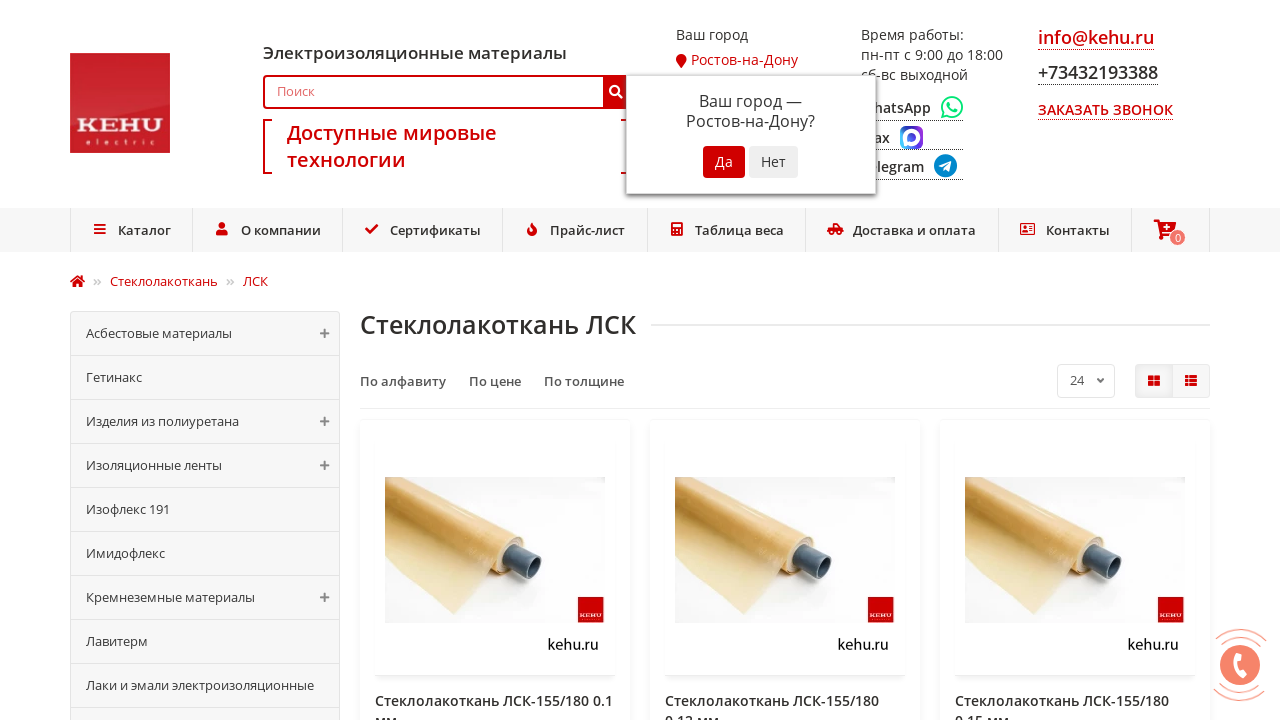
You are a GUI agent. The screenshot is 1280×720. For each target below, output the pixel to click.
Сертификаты (422, 230)
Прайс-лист (575, 230)
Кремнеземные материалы (212, 597)
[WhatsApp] (912, 108)
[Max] (912, 138)
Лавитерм (117, 641)
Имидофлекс (125, 553)
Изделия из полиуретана (212, 421)
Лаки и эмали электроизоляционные (200, 685)
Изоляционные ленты (212, 465)
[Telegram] (912, 167)
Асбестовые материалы (212, 333)
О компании (267, 230)
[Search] (446, 92)
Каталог (131, 230)
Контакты (1064, 230)
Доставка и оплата (902, 230)
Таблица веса (726, 230)
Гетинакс (114, 377)
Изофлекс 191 (128, 509)
